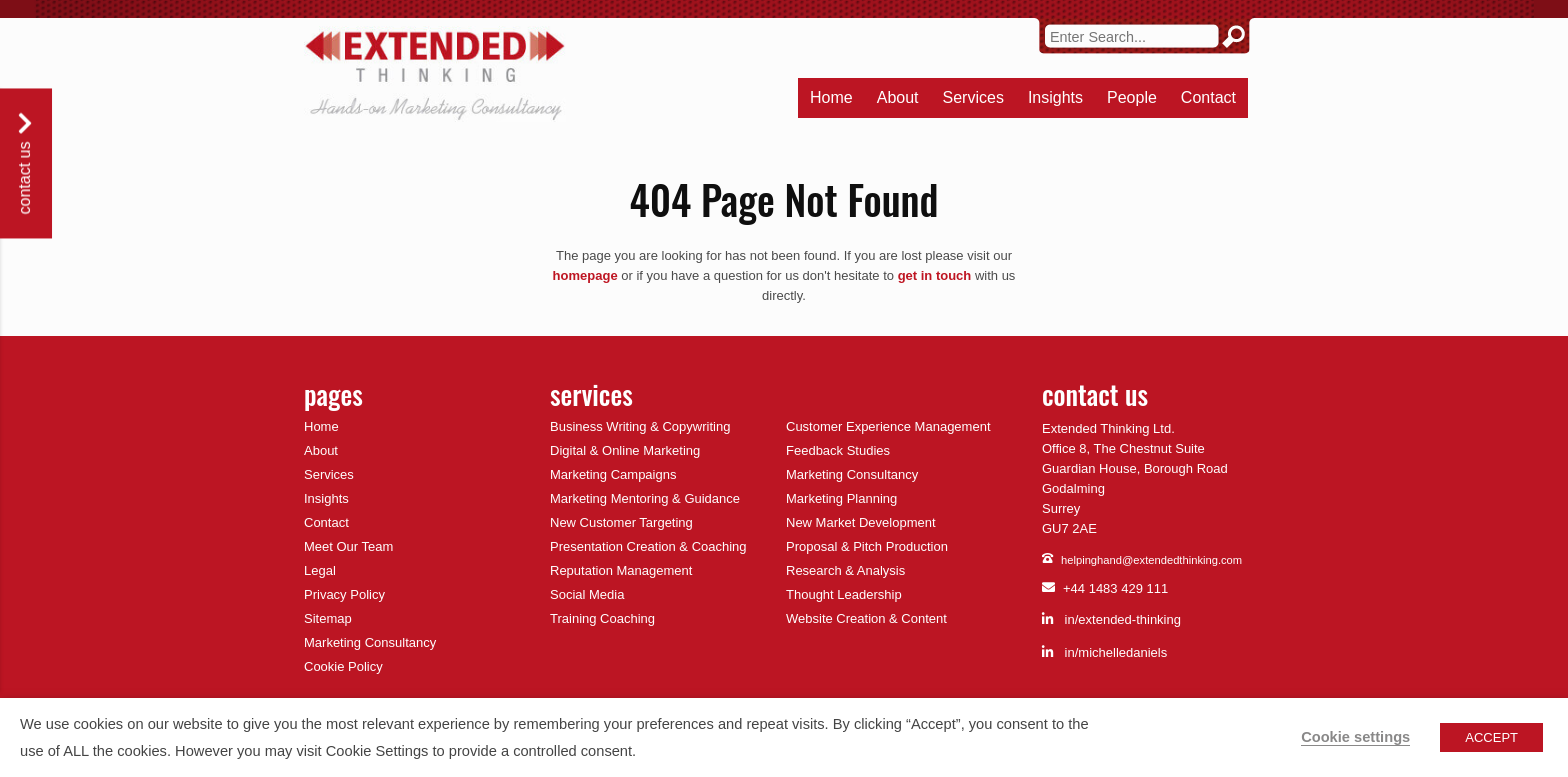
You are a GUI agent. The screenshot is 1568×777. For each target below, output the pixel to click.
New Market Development (861, 522)
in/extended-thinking (1111, 619)
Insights (1055, 97)
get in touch (935, 275)
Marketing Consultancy (370, 642)
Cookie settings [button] (1355, 737)
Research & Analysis (845, 570)
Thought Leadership (844, 594)
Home (831, 97)
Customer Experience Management (888, 426)
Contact (1208, 97)
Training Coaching (602, 618)
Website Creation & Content (866, 618)
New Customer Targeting (621, 522)
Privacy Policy (344, 594)
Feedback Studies (838, 450)
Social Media (587, 594)
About (898, 97)
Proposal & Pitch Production (867, 546)
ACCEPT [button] (1491, 737)
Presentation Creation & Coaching (648, 546)
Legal (320, 570)
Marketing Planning (841, 498)
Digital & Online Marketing (625, 450)
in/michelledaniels (1104, 652)
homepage (585, 275)
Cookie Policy (343, 666)
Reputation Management (621, 570)
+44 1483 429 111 (1105, 589)
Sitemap (328, 618)
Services (973, 97)
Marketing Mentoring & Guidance (645, 498)
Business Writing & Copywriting (640, 426)
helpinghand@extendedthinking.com (1142, 560)
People (1132, 97)
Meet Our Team (348, 546)
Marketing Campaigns (613, 474)
